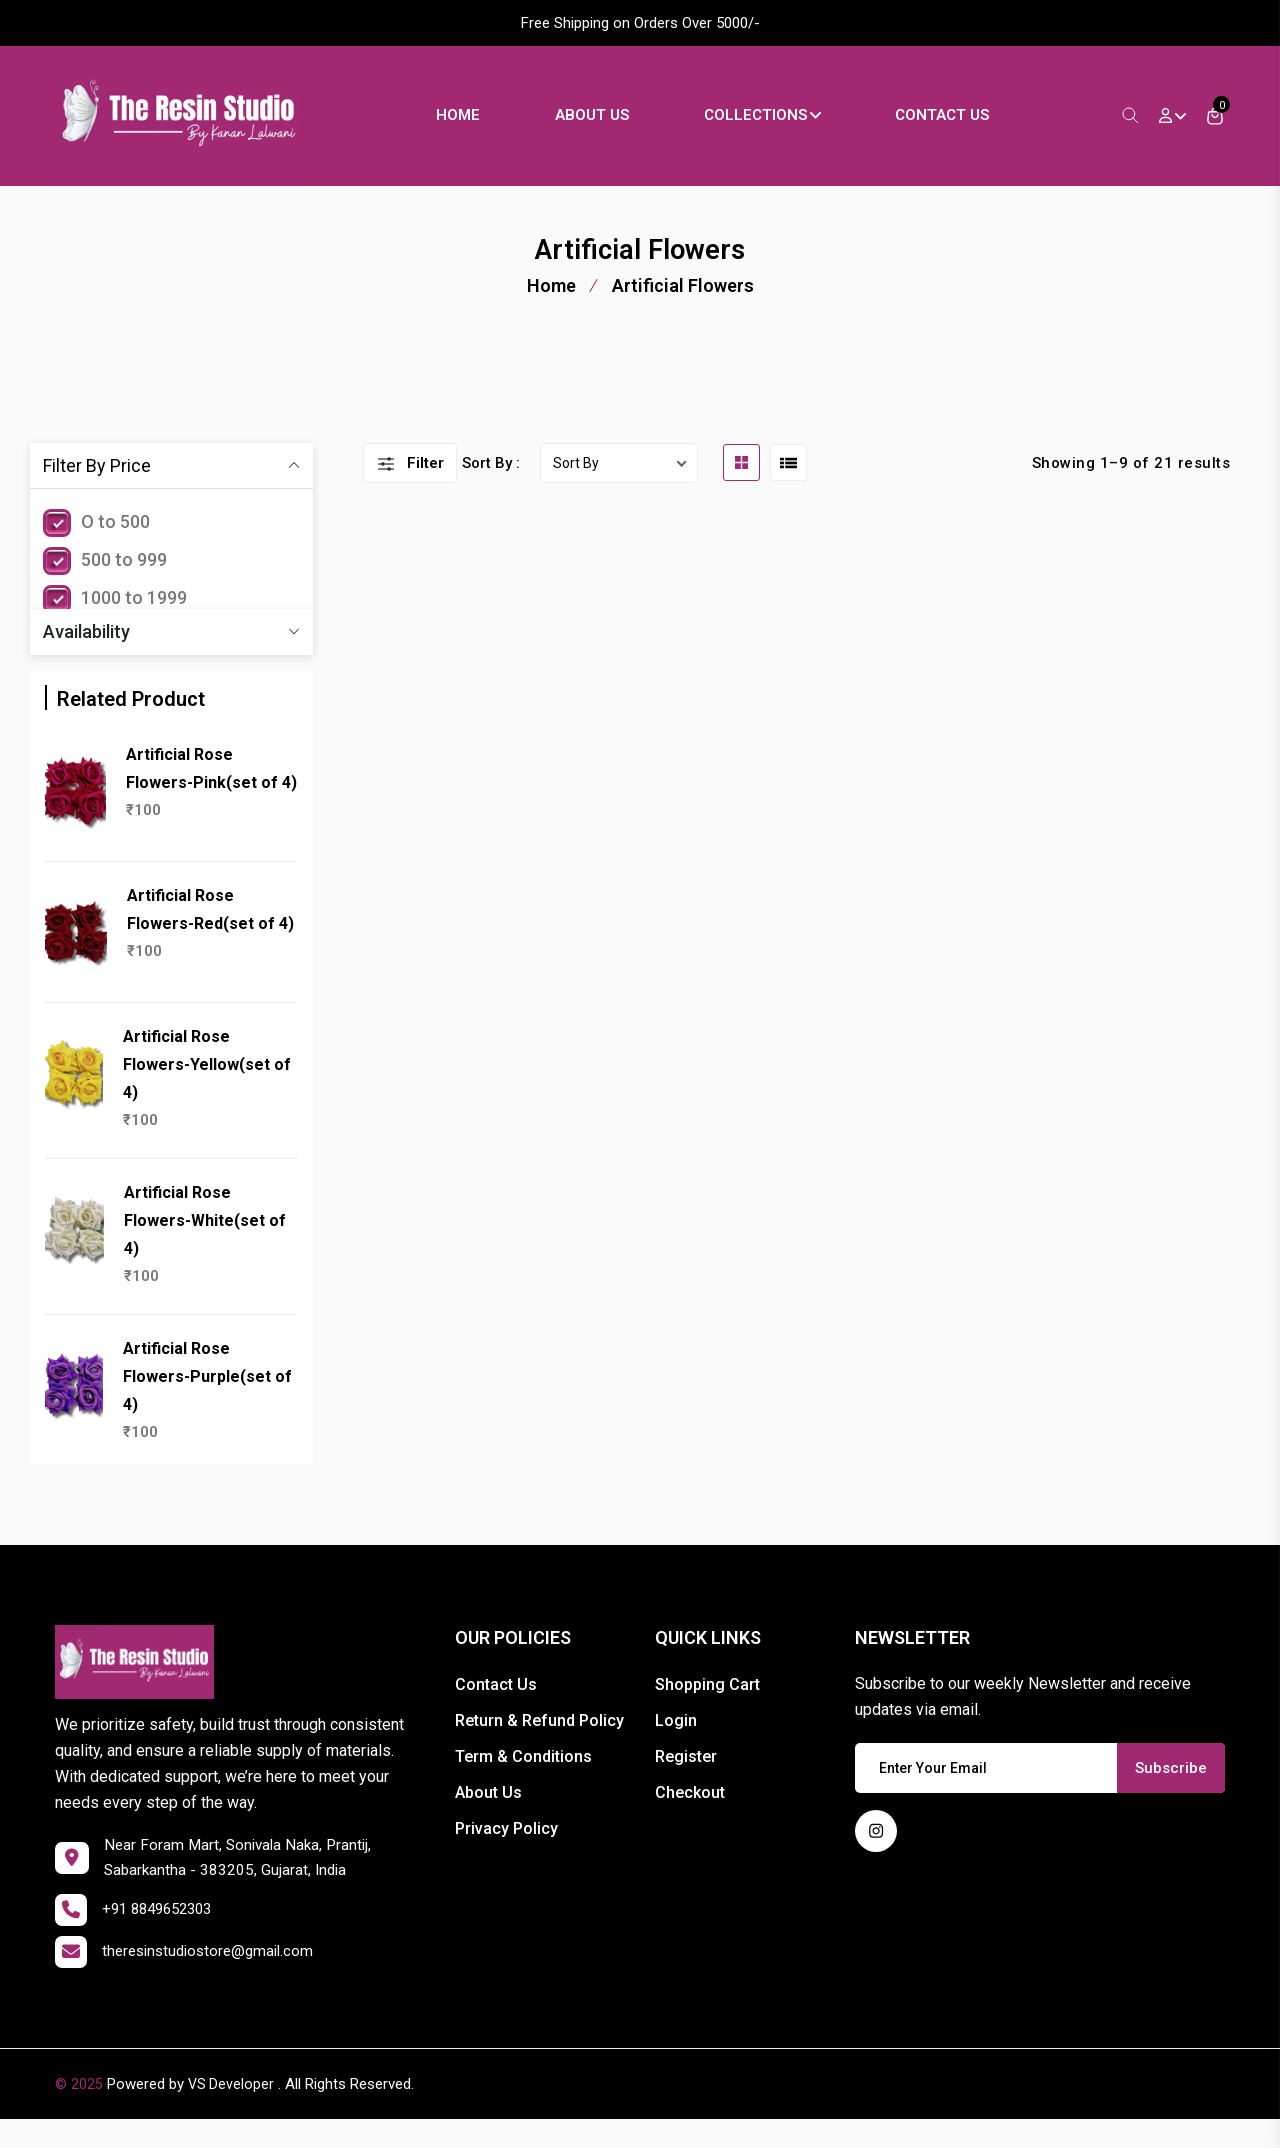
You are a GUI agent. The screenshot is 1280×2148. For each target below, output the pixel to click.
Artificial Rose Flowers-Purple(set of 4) (207, 1400)
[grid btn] (741, 486)
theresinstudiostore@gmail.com (213, 1980)
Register (686, 1780)
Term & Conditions (523, 1780)
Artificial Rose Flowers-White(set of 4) (205, 1244)
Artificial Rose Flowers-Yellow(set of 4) (207, 1088)
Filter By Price (97, 489)
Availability (86, 655)
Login (676, 1744)
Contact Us (968, 127)
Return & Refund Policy (539, 1744)
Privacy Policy (506, 1852)
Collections (788, 127)
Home (484, 127)
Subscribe (1171, 1792)
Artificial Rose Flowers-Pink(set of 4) (211, 792)
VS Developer (232, 2113)
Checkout (690, 1816)
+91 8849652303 (162, 1938)
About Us (618, 127)
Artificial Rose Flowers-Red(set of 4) (210, 933)
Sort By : (491, 487)
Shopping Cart (707, 1708)
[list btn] (788, 486)
